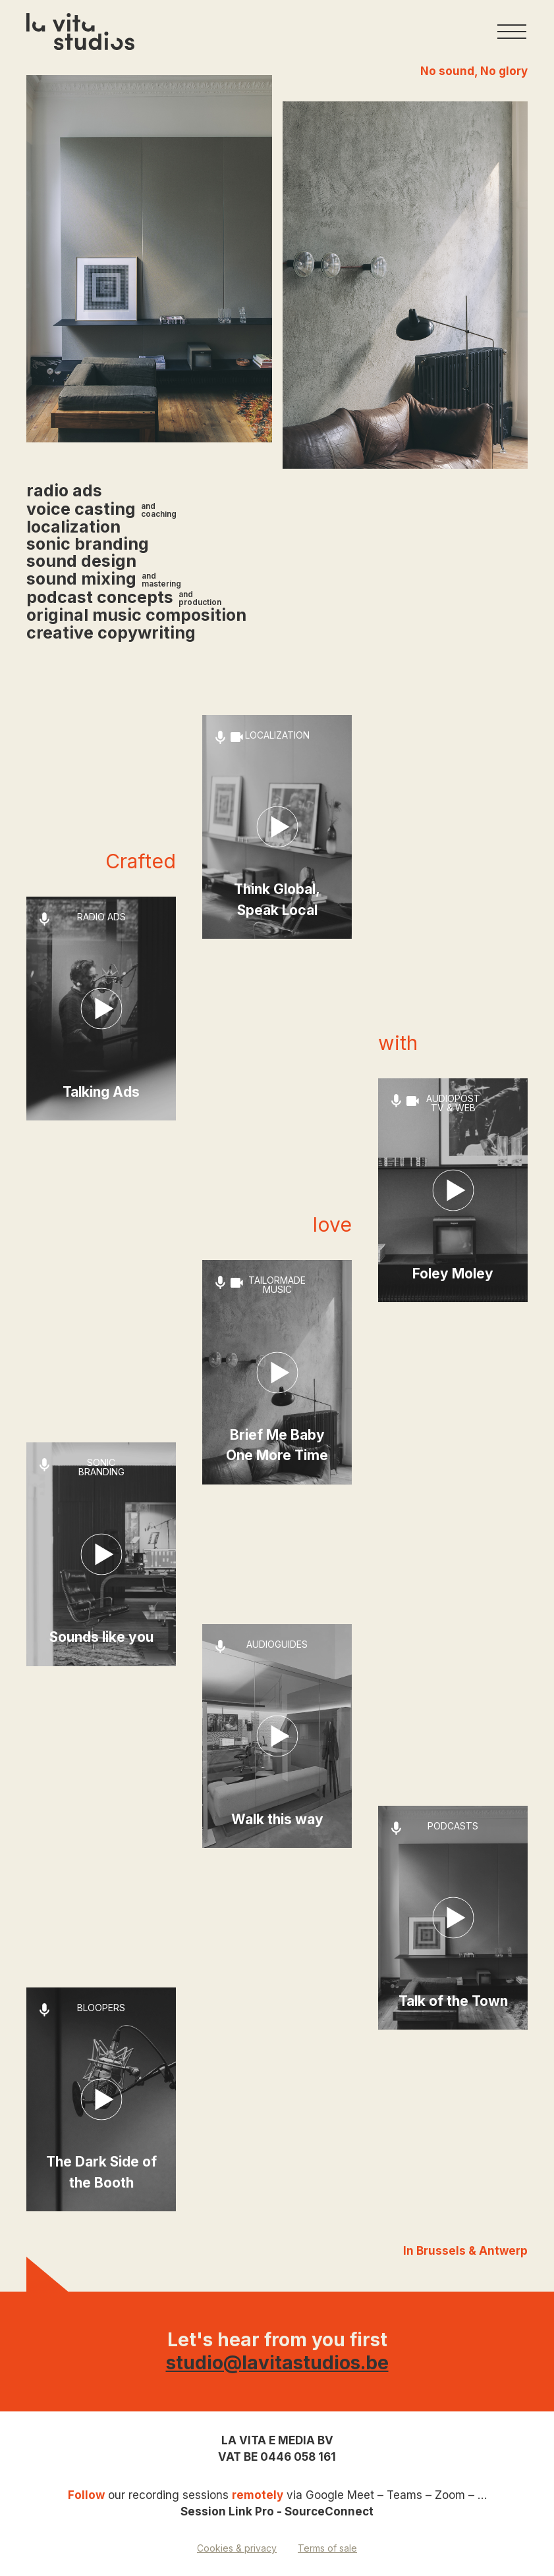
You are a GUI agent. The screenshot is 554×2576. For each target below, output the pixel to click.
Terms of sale (327, 2548)
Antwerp (503, 2250)
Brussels (442, 2250)
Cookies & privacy (237, 2548)
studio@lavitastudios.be (277, 2363)
